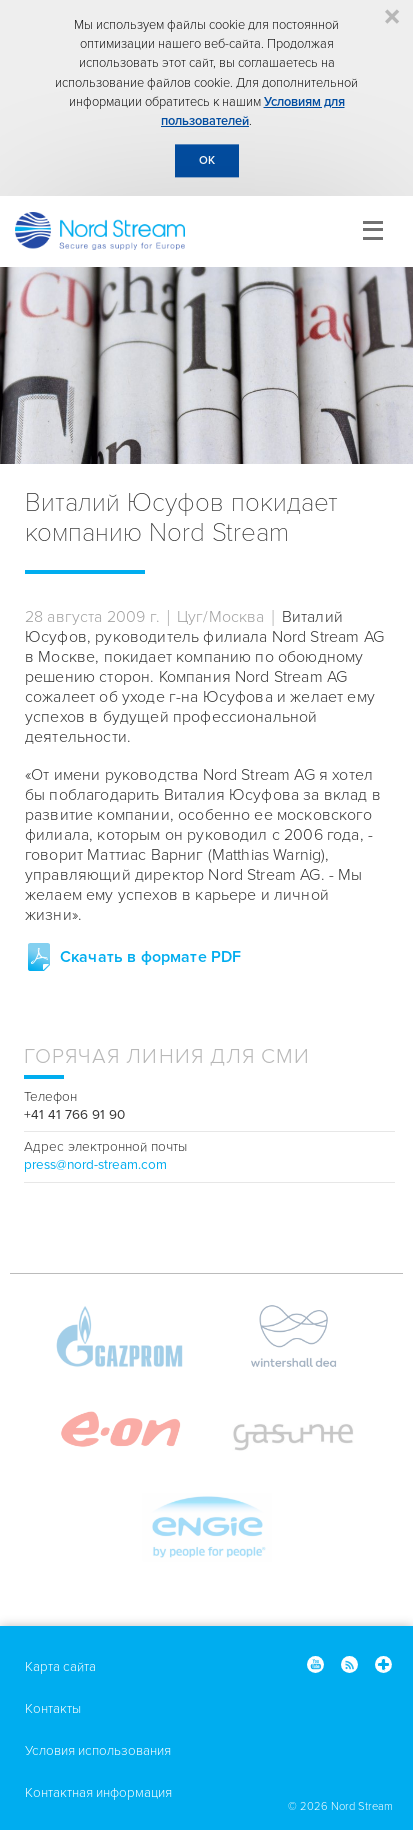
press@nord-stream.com (95, 1165)
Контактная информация (98, 1793)
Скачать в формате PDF (150, 957)
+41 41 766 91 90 (74, 1115)
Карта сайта (60, 1667)
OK (207, 160)
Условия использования (98, 1751)
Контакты (53, 1709)
